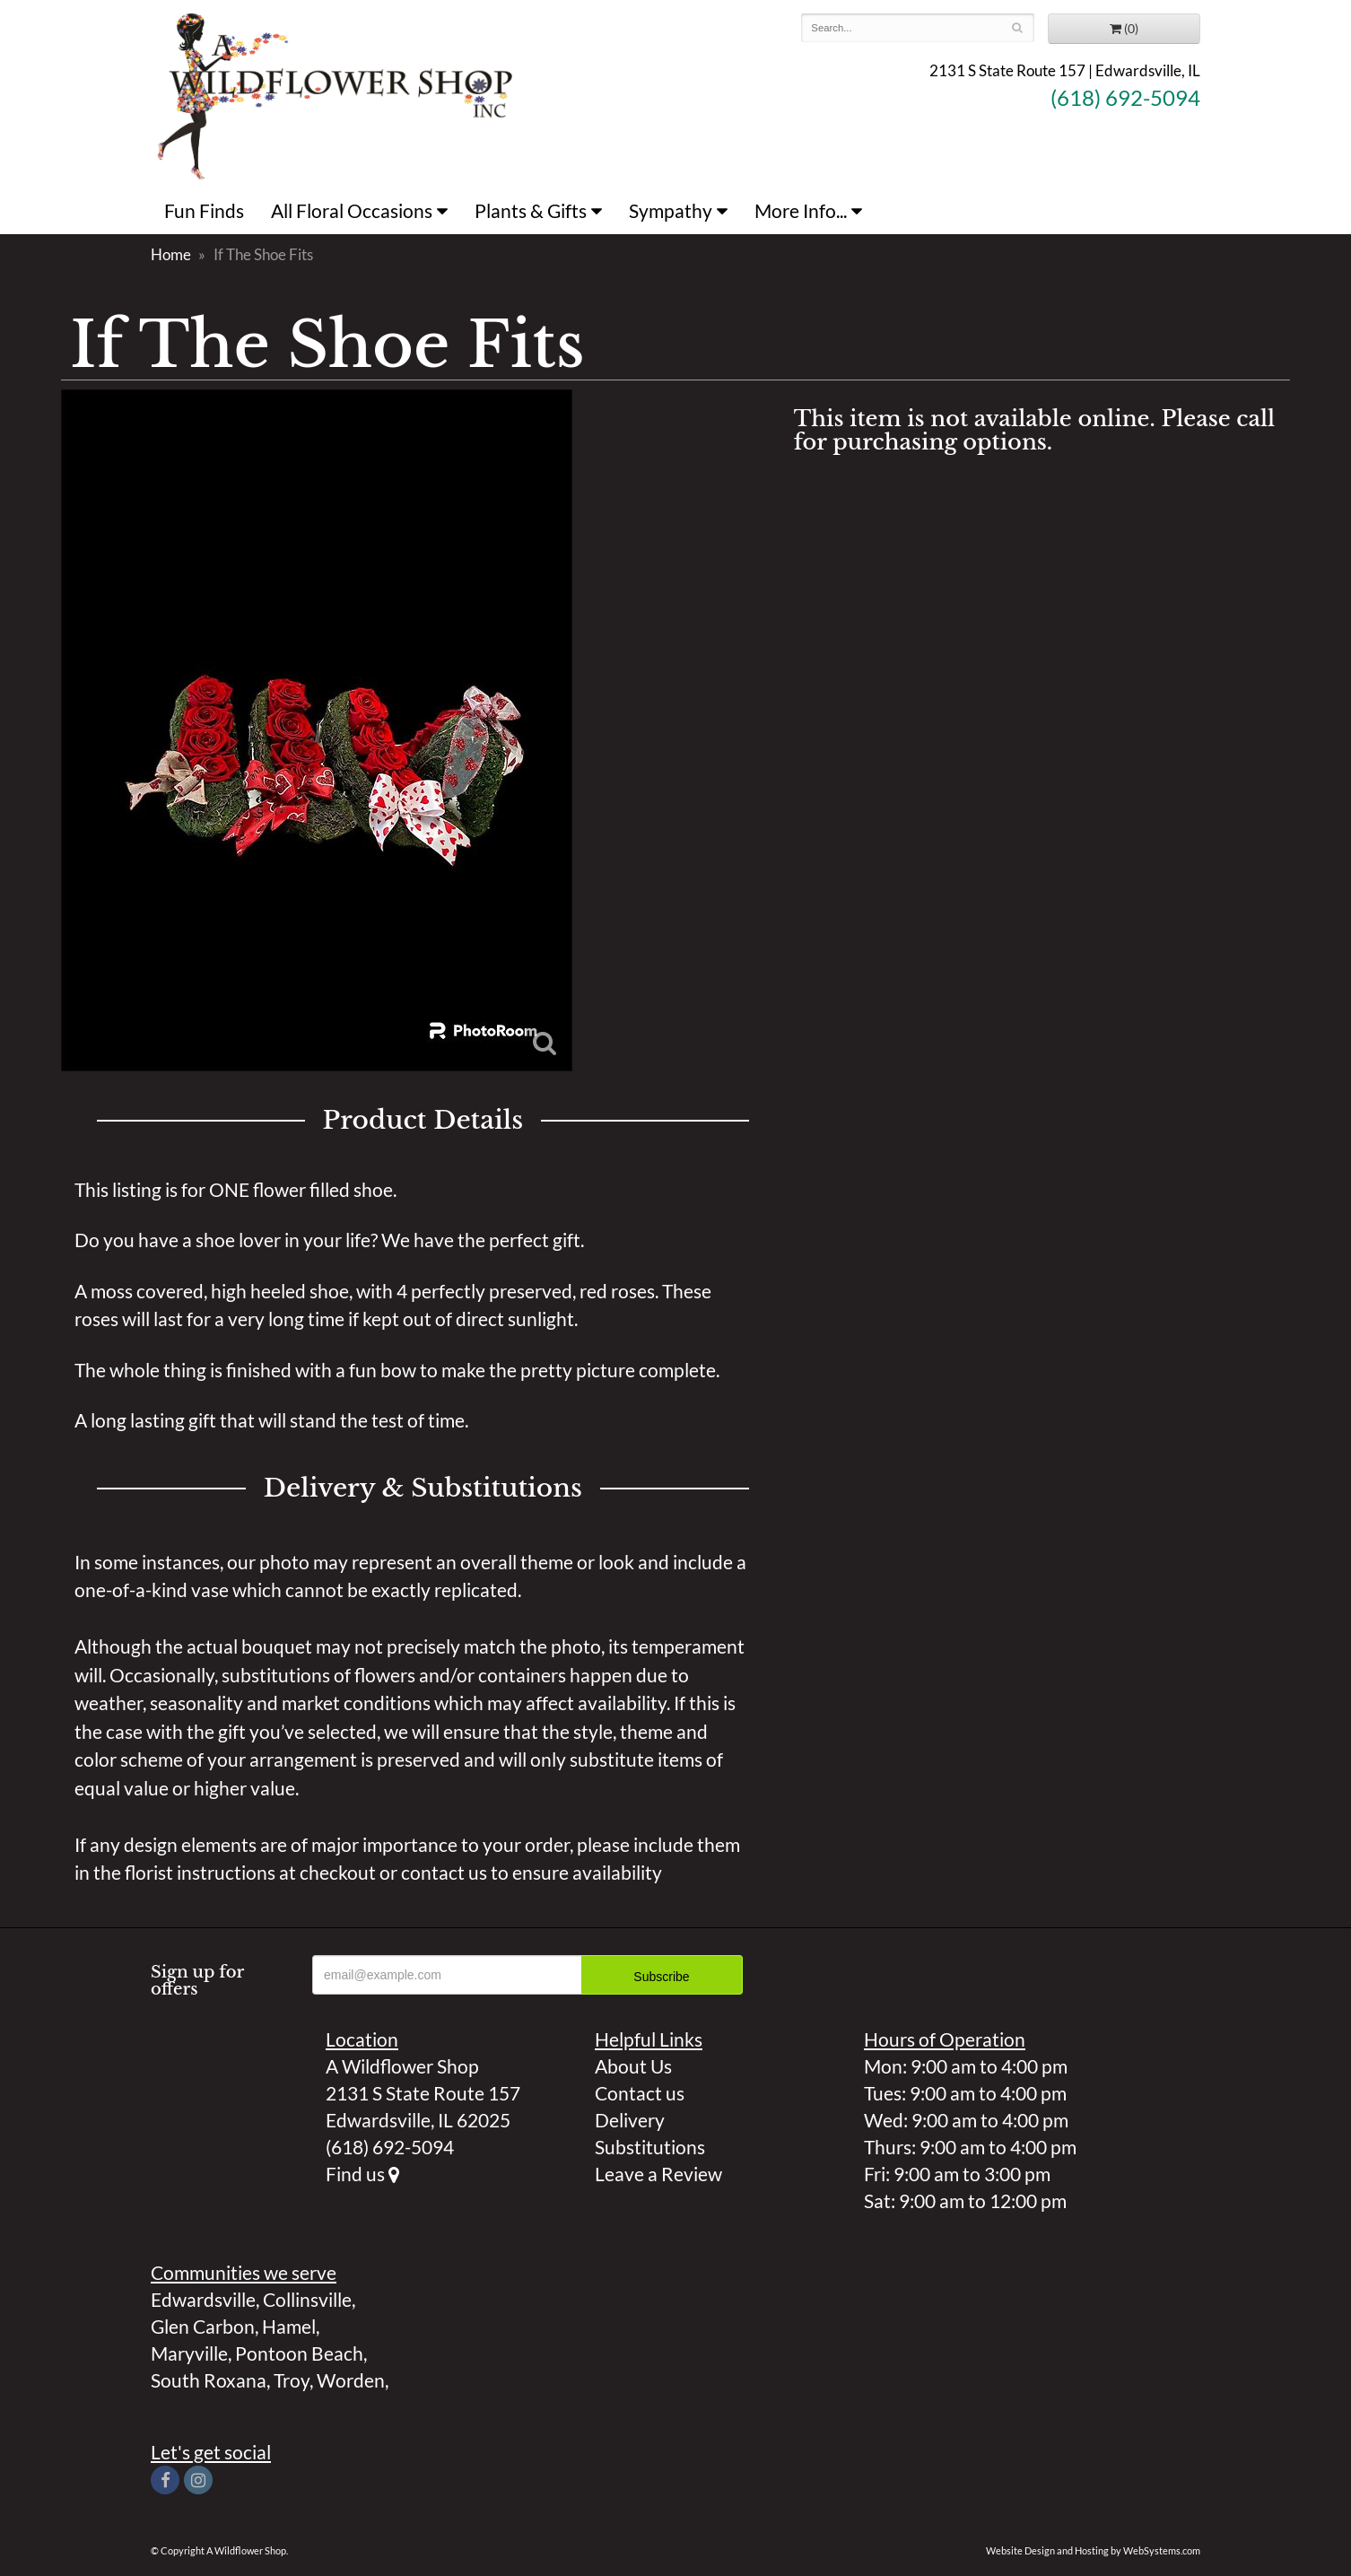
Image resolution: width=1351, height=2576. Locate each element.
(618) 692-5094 (1125, 97)
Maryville (189, 2353)
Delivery (630, 2120)
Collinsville (307, 2299)
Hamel (289, 2326)
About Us (633, 2066)
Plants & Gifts (531, 210)
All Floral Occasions (351, 210)
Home (171, 254)
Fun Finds (204, 210)
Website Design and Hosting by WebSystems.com (1093, 2550)
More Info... (800, 210)
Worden (351, 2380)
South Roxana (208, 2380)
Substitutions (650, 2146)
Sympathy (670, 210)
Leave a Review (658, 2173)
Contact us (639, 2093)
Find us (362, 2173)
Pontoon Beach (299, 2353)
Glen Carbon (203, 2326)
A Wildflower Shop (335, 94)
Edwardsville (203, 2299)
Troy (291, 2380)
